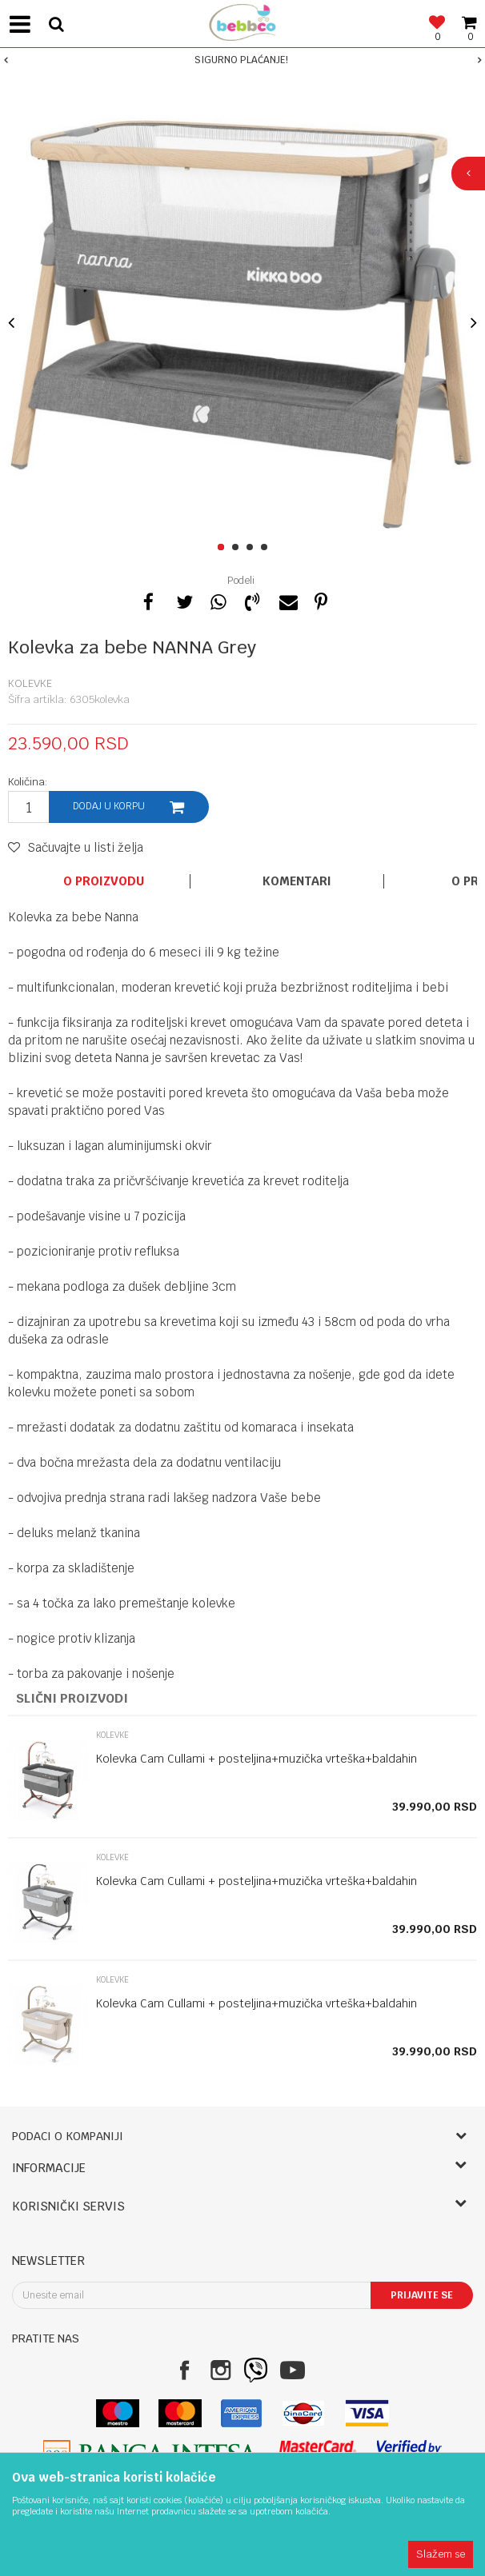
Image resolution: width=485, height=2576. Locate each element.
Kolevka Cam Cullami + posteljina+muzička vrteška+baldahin (256, 1758)
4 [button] (267, 548)
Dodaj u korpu (109, 806)
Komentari (297, 881)
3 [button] (253, 548)
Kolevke (30, 683)
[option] (242, 60)
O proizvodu (103, 881)
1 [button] (224, 548)
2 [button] (238, 548)
